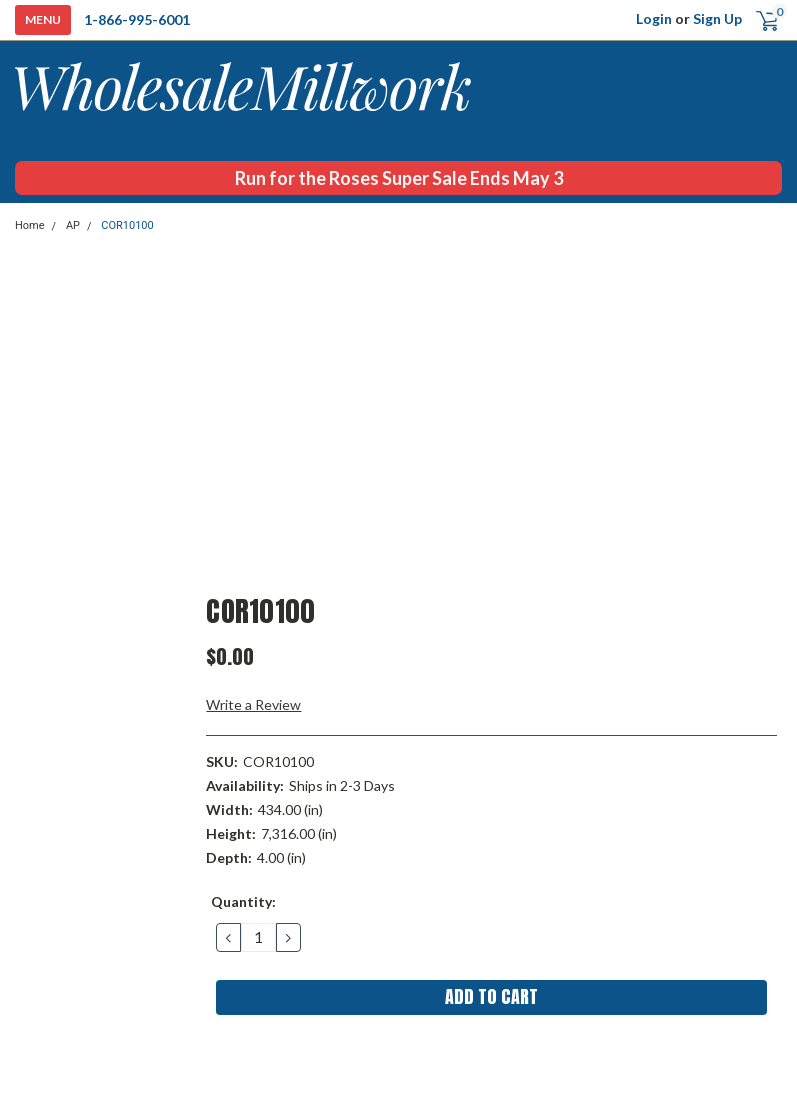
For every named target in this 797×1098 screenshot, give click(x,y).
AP (73, 225)
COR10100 (127, 225)
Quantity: (243, 901)
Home (30, 225)
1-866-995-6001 (137, 19)
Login (654, 18)
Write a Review (253, 704)
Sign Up (717, 18)
